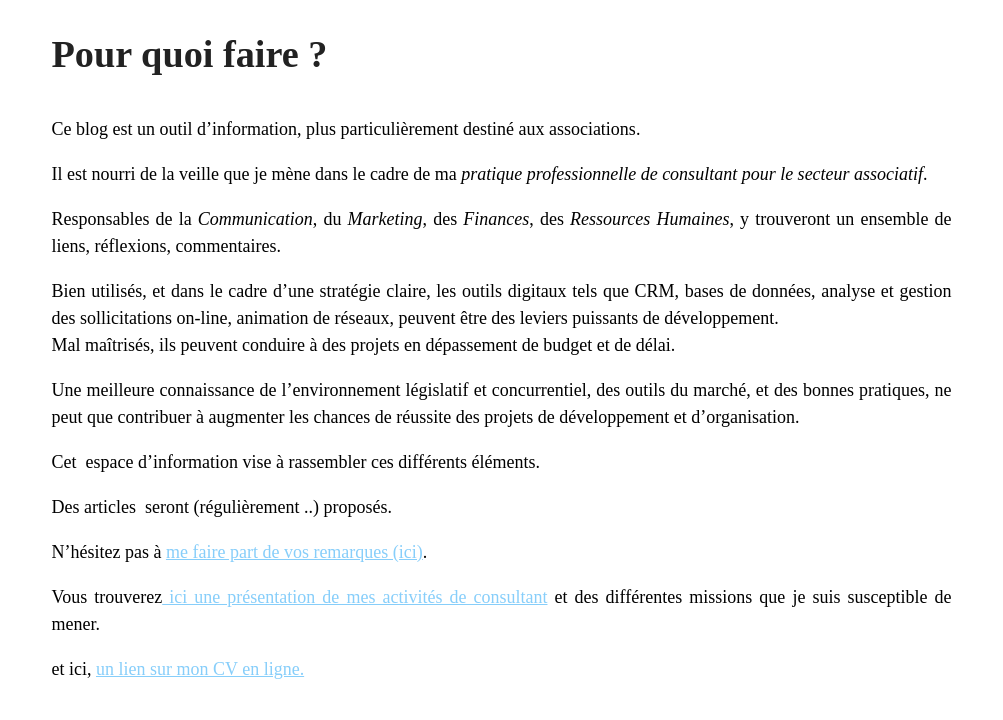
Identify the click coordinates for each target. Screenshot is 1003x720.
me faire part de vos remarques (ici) (294, 552)
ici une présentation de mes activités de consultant (354, 597)
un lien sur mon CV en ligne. (200, 669)
